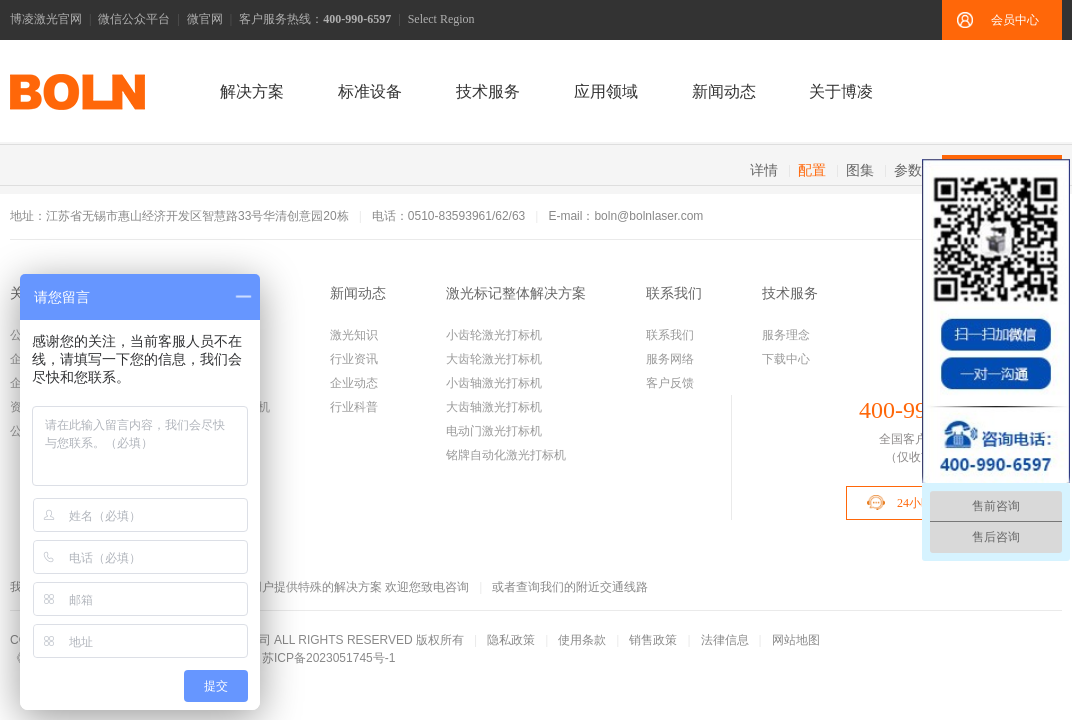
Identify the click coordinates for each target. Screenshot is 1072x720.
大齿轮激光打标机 (494, 359)
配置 (812, 170)
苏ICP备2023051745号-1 (328, 658)
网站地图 (796, 640)
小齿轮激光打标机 (494, 335)
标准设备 (370, 91)
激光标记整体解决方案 (516, 293)
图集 (860, 170)
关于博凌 (841, 91)
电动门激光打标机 (494, 431)
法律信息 (725, 640)
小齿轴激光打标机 (494, 383)
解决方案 (252, 91)
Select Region (441, 19)
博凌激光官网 (46, 19)
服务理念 (786, 335)
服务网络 (670, 359)
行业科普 (354, 407)
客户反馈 (670, 383)
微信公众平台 (134, 19)
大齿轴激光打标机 (494, 407)
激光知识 (354, 335)
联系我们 (674, 293)
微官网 (205, 19)
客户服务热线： (315, 19)
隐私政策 (511, 640)
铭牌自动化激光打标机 (506, 455)
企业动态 (354, 383)
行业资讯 (354, 359)
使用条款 (582, 640)
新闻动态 (724, 91)
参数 (908, 170)
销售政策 (653, 640)
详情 (764, 170)
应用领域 (606, 91)
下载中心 (786, 359)
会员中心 (1015, 20)
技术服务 (488, 91)
